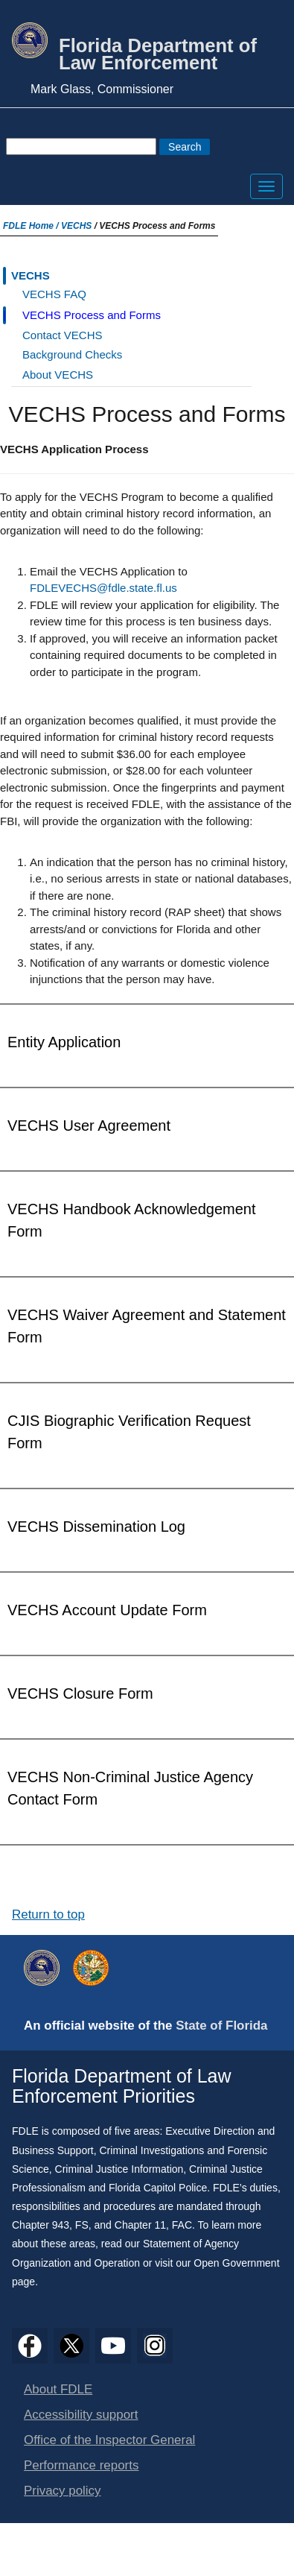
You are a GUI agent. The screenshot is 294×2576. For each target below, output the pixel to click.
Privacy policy (62, 2491)
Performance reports (81, 2465)
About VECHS (57, 374)
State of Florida (221, 2025)
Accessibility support (81, 2415)
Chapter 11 (140, 2225)
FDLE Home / (32, 226)
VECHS (76, 226)
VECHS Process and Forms (91, 315)
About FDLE (58, 2389)
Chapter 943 (40, 2225)
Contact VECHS (62, 335)
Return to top (48, 1914)
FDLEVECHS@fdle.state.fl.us (103, 587)
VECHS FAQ (54, 294)
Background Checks (72, 354)
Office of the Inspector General (109, 2440)
